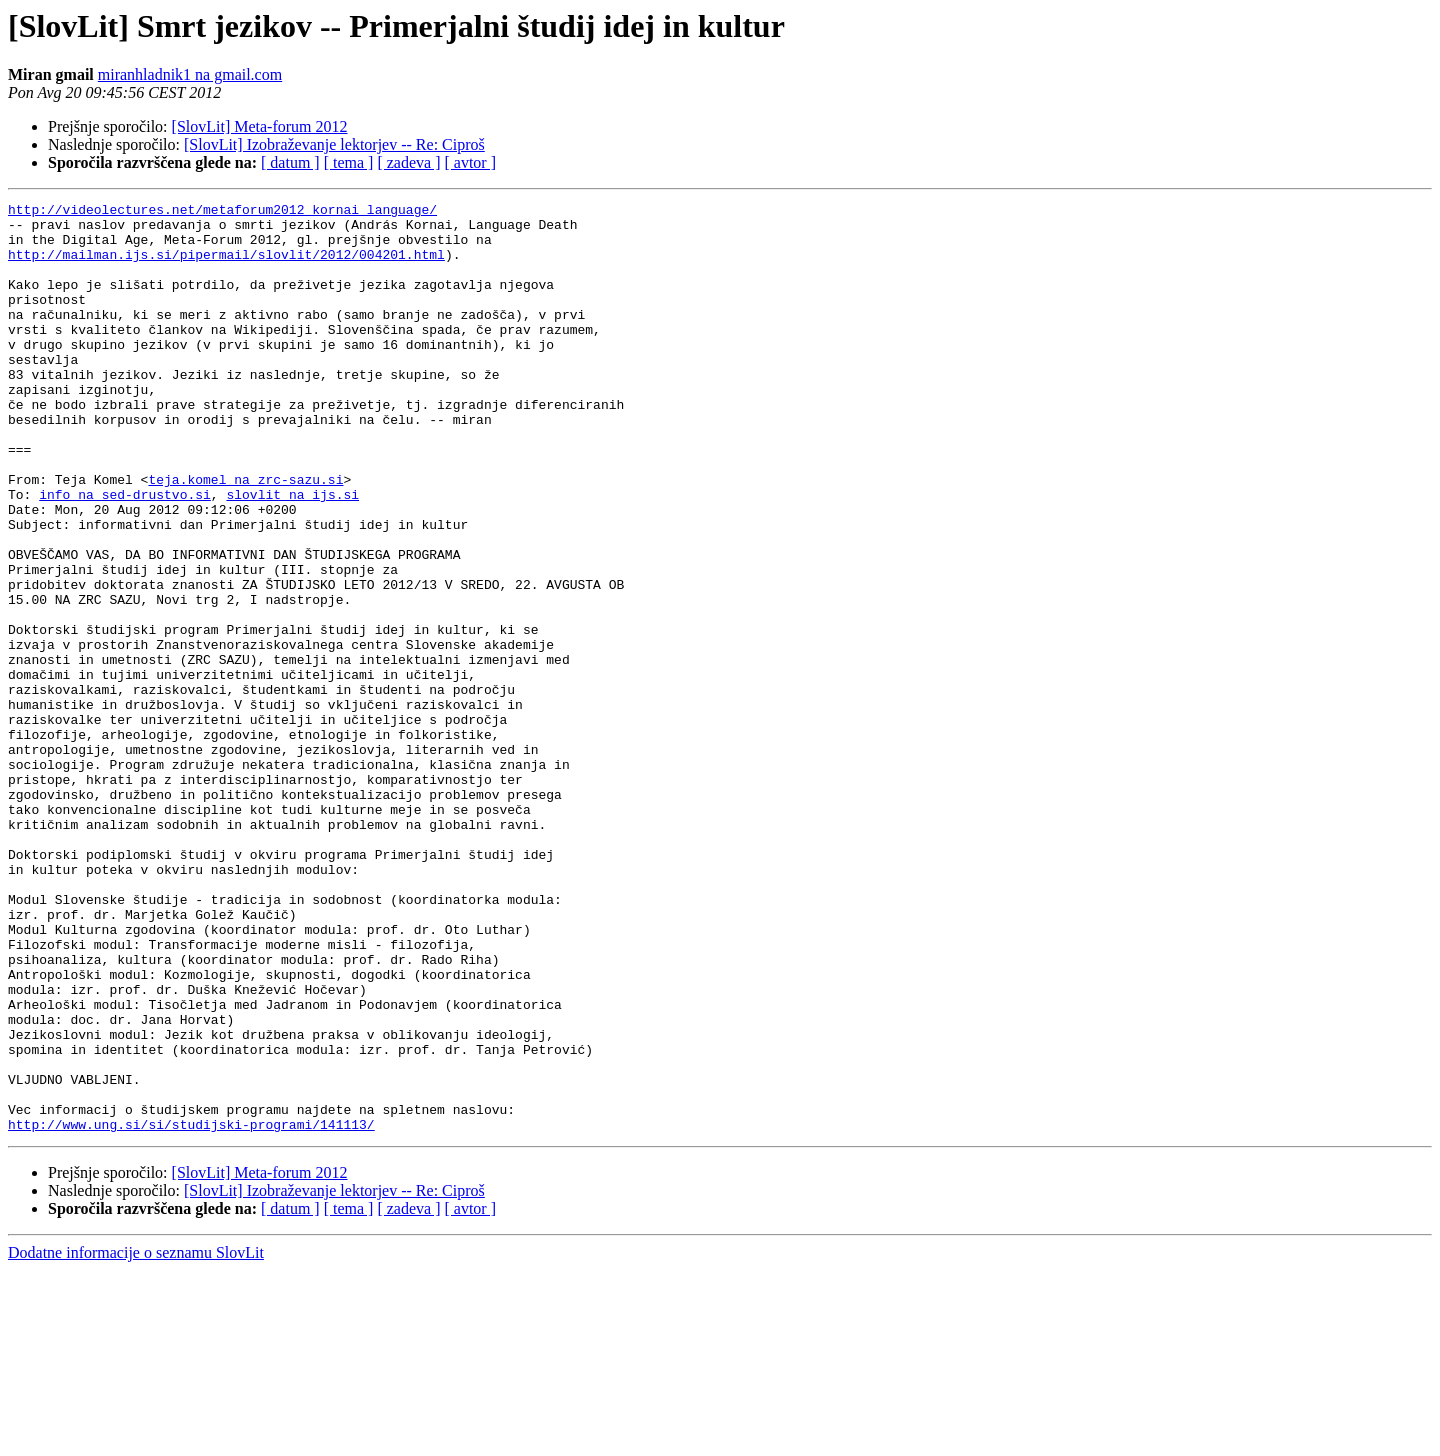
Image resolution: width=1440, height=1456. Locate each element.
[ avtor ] (470, 162)
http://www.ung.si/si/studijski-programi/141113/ (191, 1310)
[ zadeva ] (408, 162)
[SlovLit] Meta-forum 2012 (260, 126)
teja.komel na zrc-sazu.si (245, 536)
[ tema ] (349, 162)
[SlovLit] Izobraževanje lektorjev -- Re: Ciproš (334, 144)
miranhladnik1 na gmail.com (190, 74)
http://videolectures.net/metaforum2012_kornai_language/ (222, 212)
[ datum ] (290, 162)
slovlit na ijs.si (292, 554)
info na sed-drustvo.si (125, 554)
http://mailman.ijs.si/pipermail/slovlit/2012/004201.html (226, 266)
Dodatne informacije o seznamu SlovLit (136, 1438)
